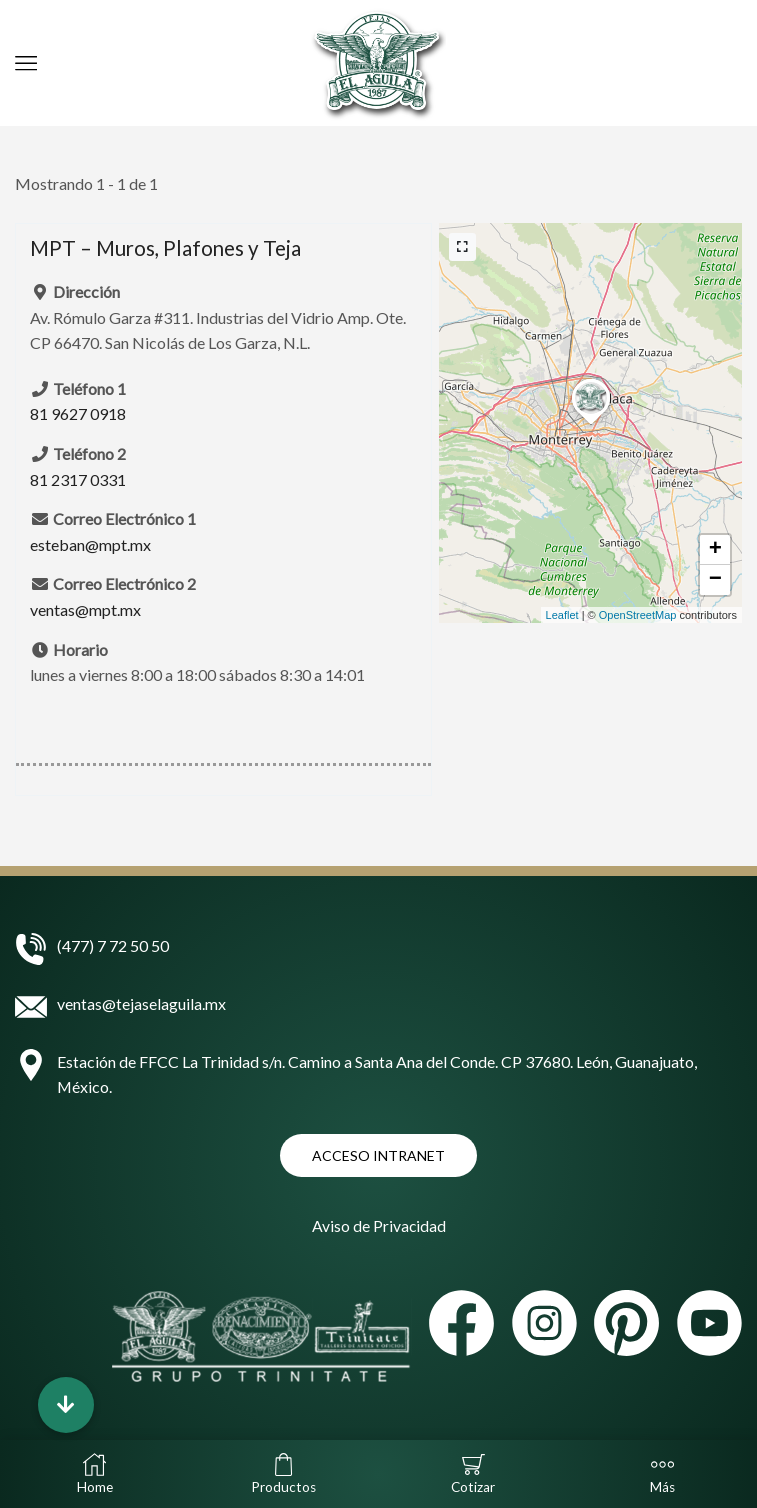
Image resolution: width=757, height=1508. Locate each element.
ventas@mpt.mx (85, 609)
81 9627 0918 (78, 413)
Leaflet (562, 615)
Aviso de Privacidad (378, 1224)
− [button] (715, 580)
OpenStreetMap (638, 615)
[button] (66, 1405)
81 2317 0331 (78, 479)
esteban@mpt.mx (90, 544)
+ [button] (715, 550)
